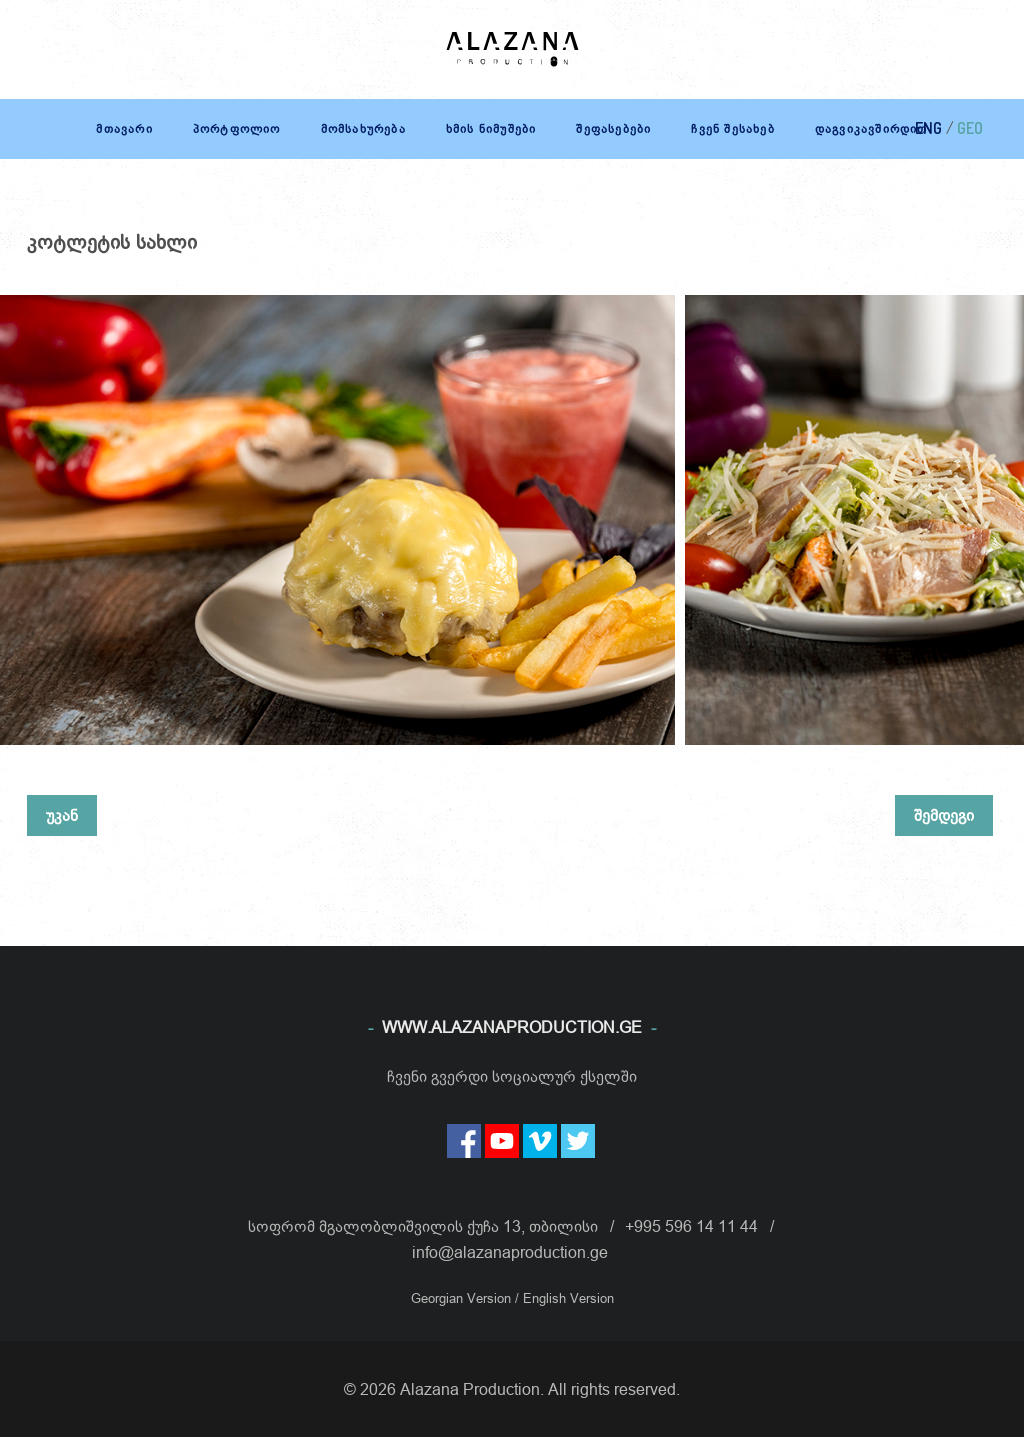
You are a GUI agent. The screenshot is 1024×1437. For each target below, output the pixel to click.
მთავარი (124, 128)
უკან (62, 815)
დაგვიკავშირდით (871, 128)
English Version (568, 1298)
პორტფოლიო (237, 128)
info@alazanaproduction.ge (510, 1252)
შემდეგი (944, 815)
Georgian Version (463, 1298)
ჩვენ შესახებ (732, 128)
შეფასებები (613, 128)
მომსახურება (363, 128)
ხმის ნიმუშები (491, 128)
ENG (928, 128)
